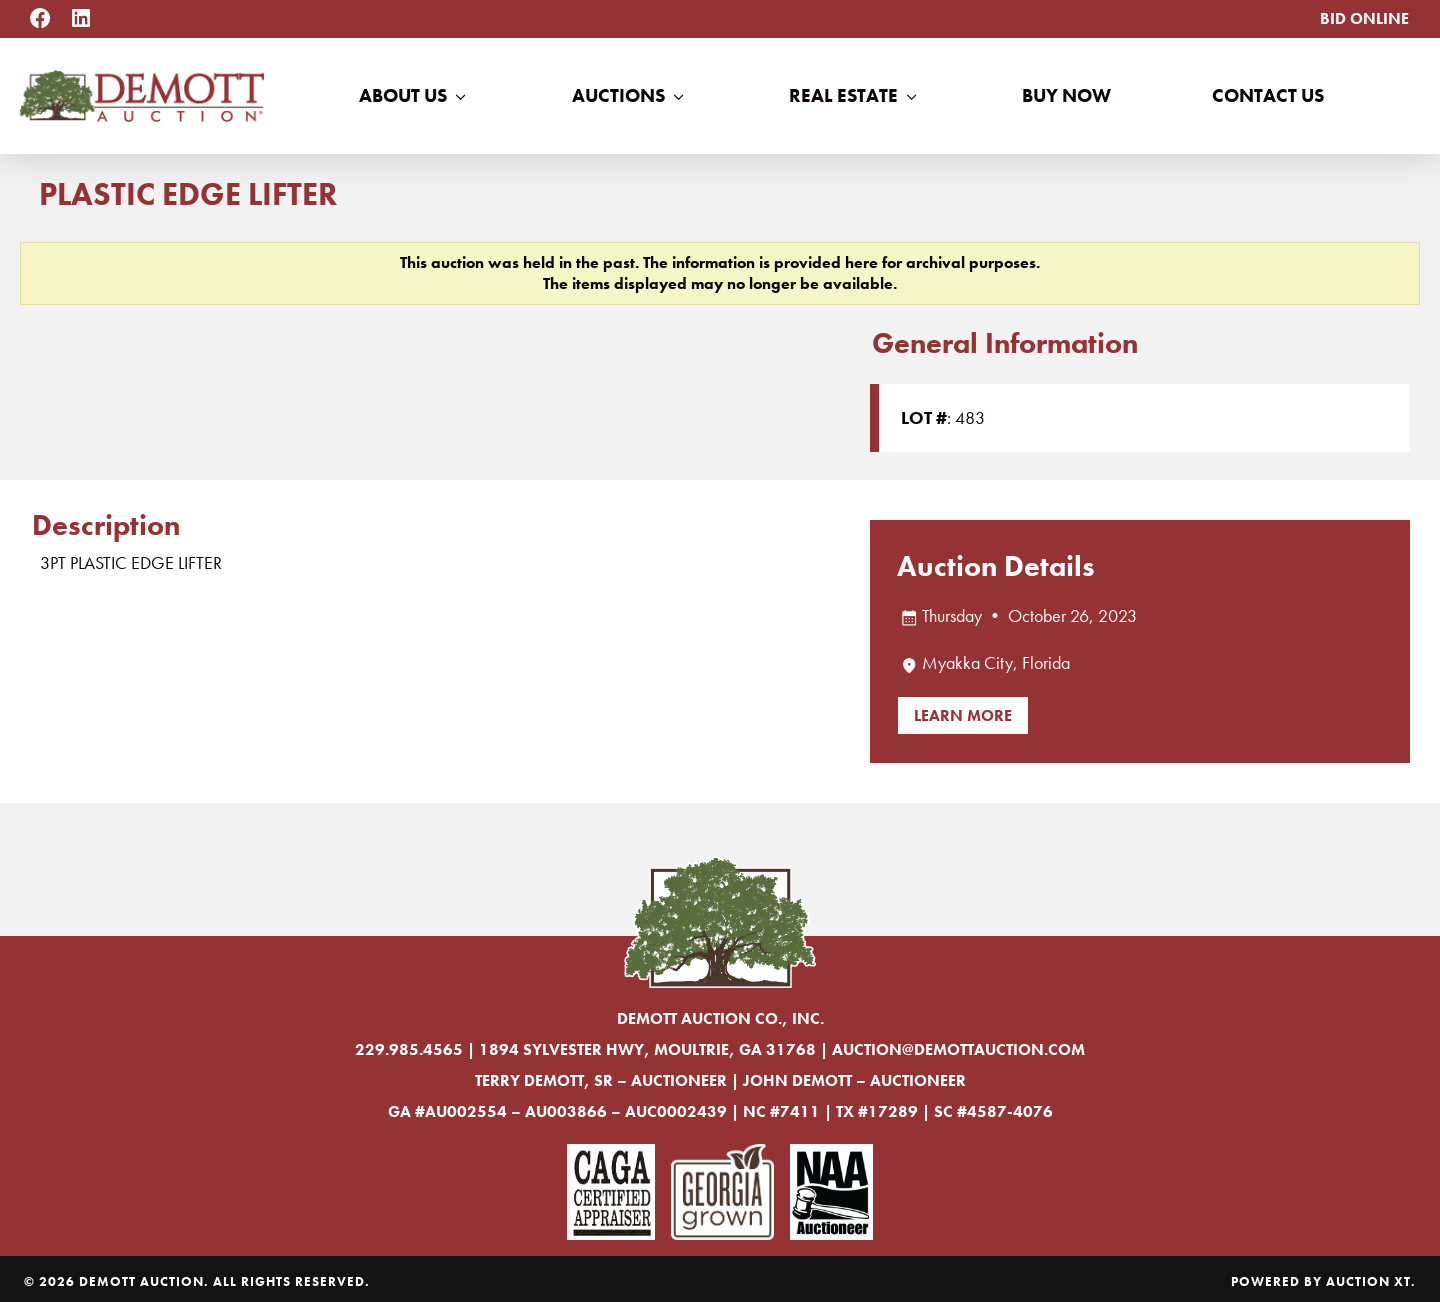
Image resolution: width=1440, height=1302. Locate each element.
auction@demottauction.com (958, 1049)
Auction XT (1368, 1281)
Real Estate (855, 96)
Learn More (963, 715)
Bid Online (1364, 18)
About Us (414, 96)
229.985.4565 (409, 1049)
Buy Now (1066, 95)
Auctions (630, 96)
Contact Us (1268, 95)
